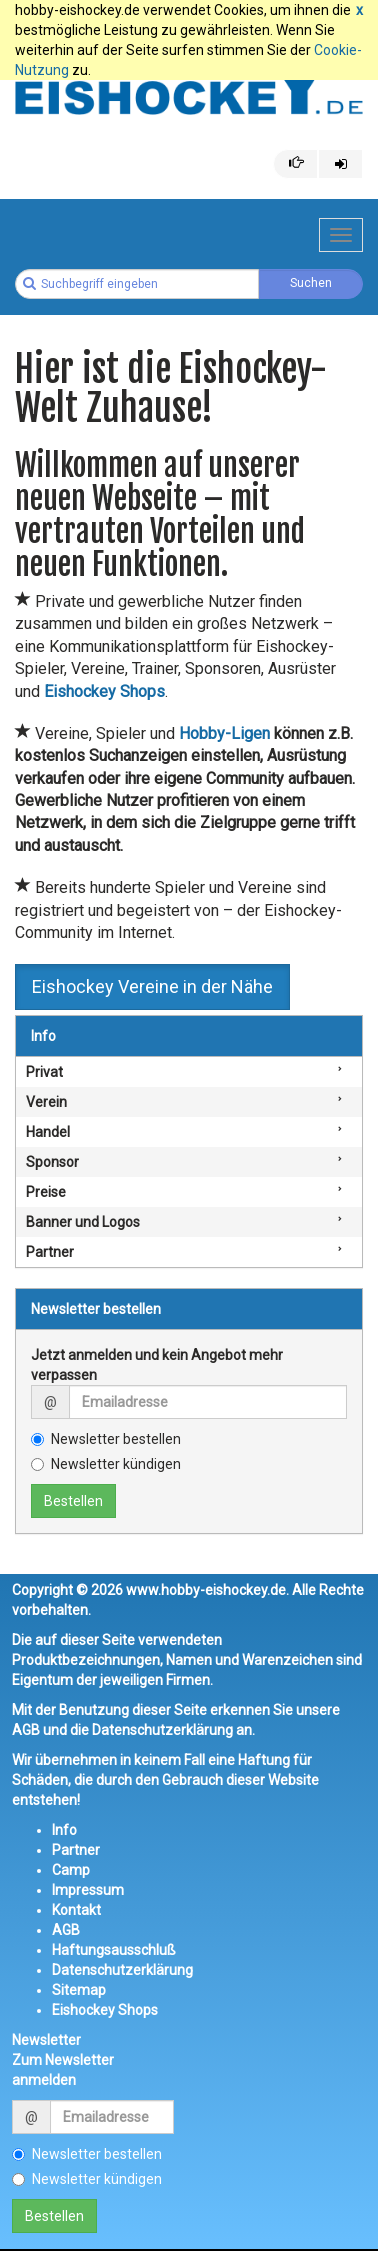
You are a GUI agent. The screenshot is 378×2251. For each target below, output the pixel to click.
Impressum (88, 1890)
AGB (66, 1930)
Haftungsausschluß (114, 1950)
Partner (50, 1252)
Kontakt (76, 1910)
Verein (46, 1102)
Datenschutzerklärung (122, 1970)
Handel (48, 1132)
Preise (46, 1192)
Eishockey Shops (105, 2010)
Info (43, 1036)
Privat (44, 1072)
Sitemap (79, 1990)
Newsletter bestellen (106, 1439)
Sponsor (52, 1162)
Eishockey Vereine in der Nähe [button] (152, 986)
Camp (71, 1870)
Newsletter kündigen (106, 1464)
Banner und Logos (83, 1222)
